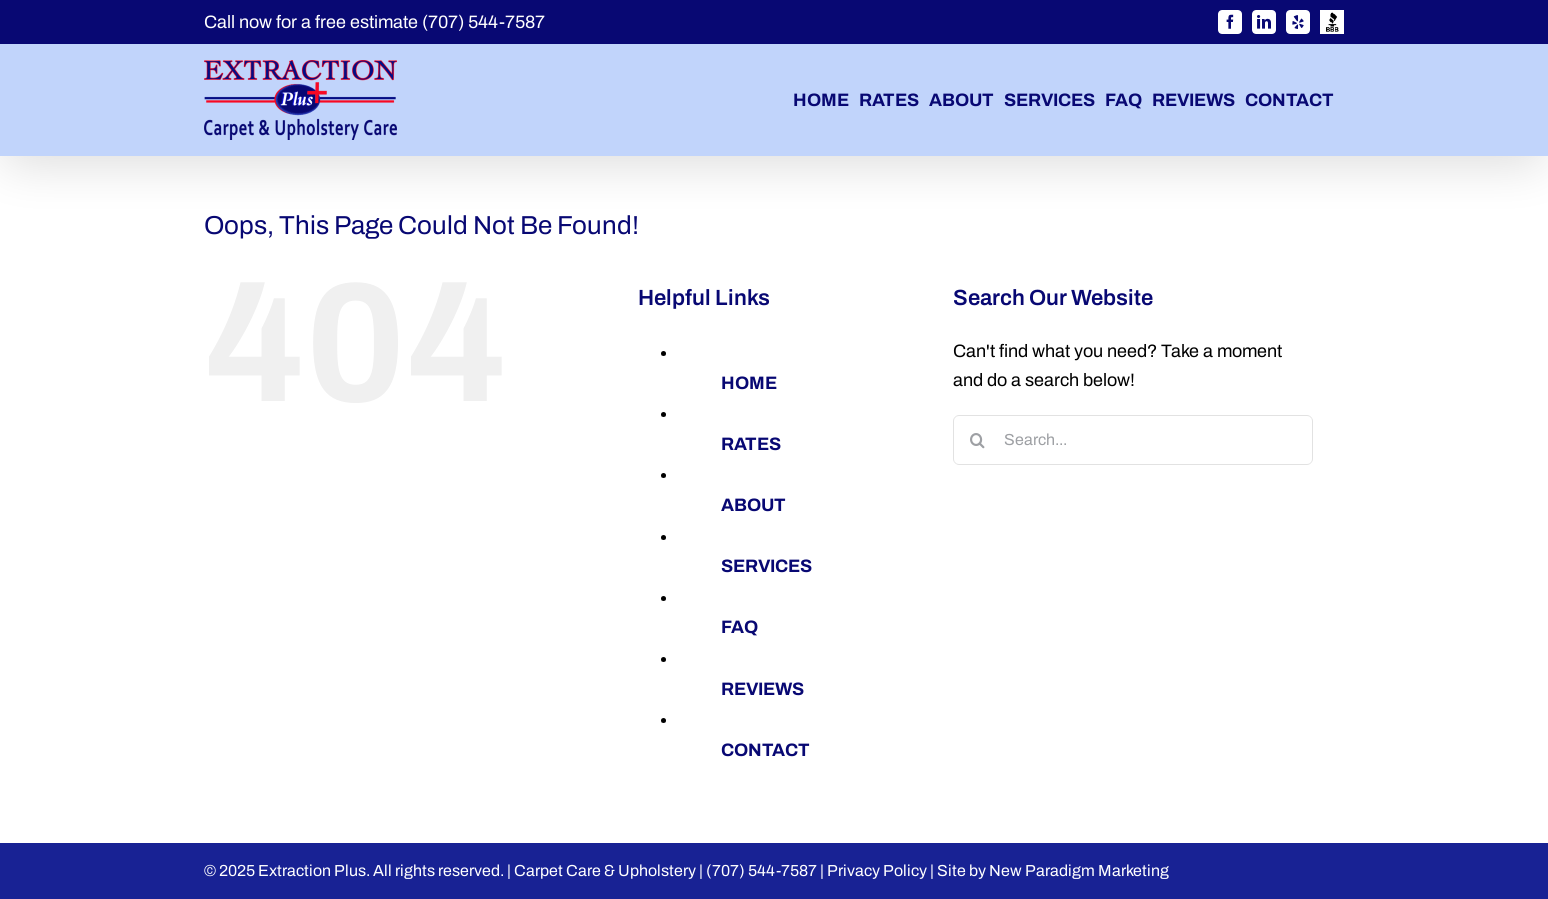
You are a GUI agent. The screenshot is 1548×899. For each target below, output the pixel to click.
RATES (751, 444)
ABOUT (753, 505)
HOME (749, 383)
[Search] (978, 440)
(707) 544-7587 (483, 22)
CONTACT (765, 750)
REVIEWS (762, 689)
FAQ (739, 627)
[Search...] (1133, 440)
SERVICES (766, 566)
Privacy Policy (877, 870)
